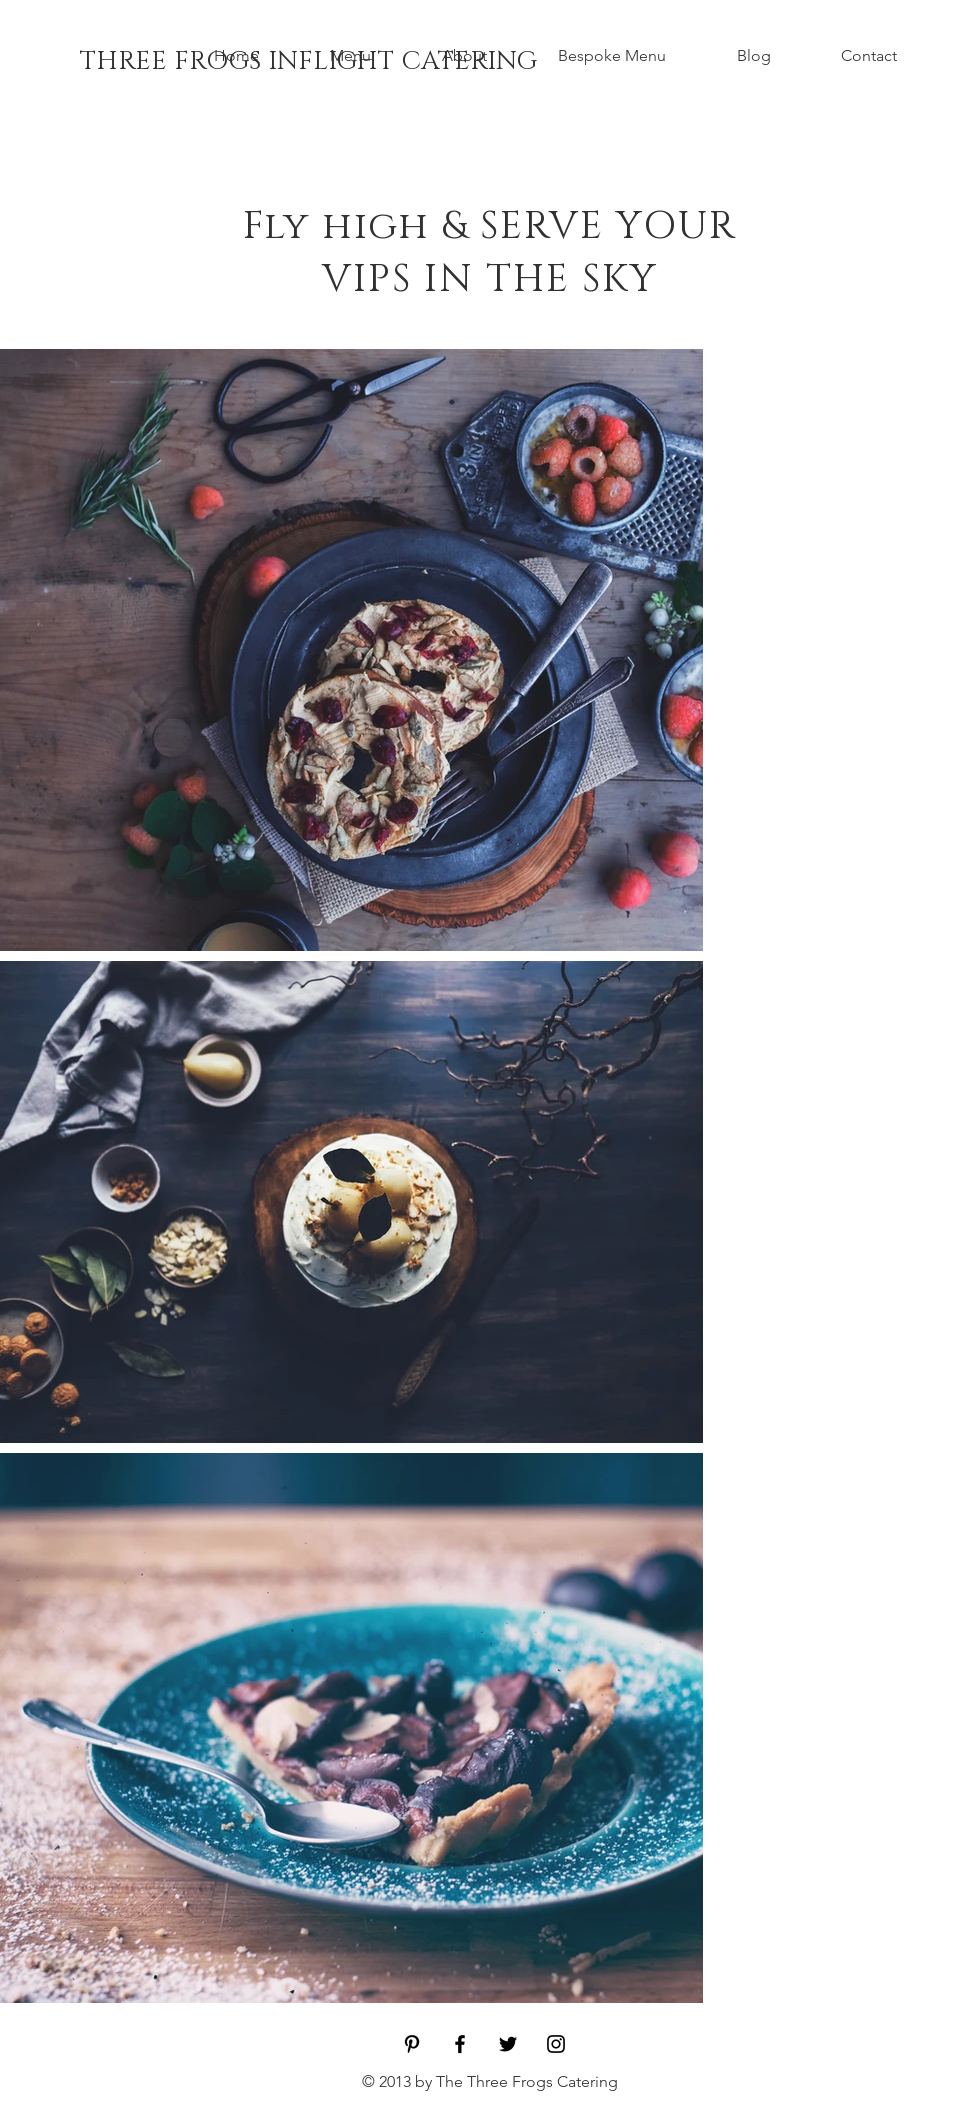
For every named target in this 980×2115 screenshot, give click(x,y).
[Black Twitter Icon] (508, 2044)
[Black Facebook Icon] (460, 2044)
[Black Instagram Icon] (556, 2044)
